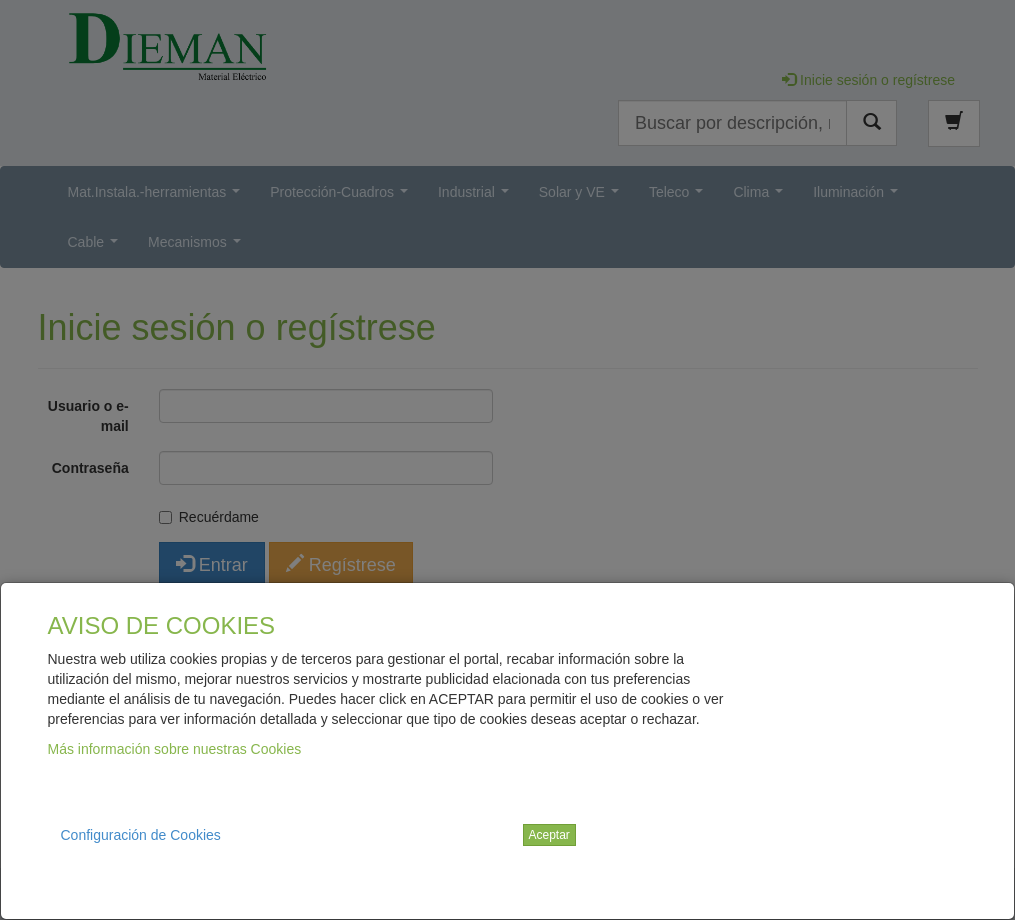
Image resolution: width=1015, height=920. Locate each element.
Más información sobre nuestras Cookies (175, 749)
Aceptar (549, 835)
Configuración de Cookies (141, 835)
